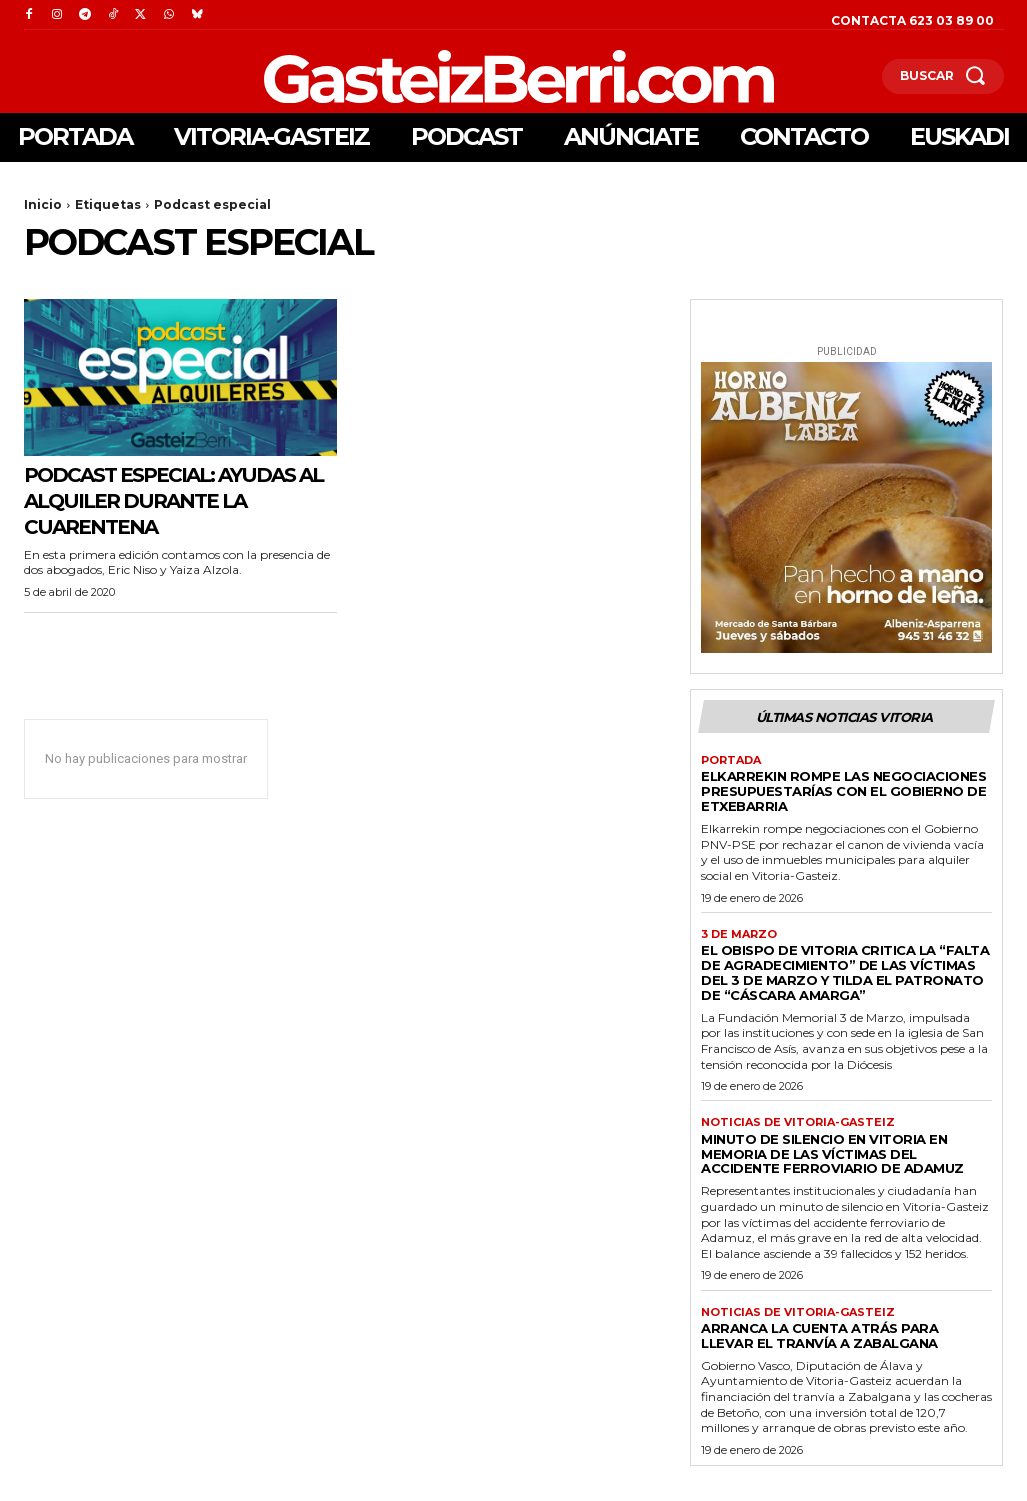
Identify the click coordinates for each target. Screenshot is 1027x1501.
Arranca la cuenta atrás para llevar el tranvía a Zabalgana (819, 1335)
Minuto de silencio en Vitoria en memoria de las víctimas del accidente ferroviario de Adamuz (832, 1154)
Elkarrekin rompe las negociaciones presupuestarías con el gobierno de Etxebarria (843, 791)
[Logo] (413, 76)
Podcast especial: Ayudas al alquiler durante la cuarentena (180, 500)
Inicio (43, 204)
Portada (731, 760)
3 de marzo (739, 934)
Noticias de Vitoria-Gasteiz (798, 1122)
